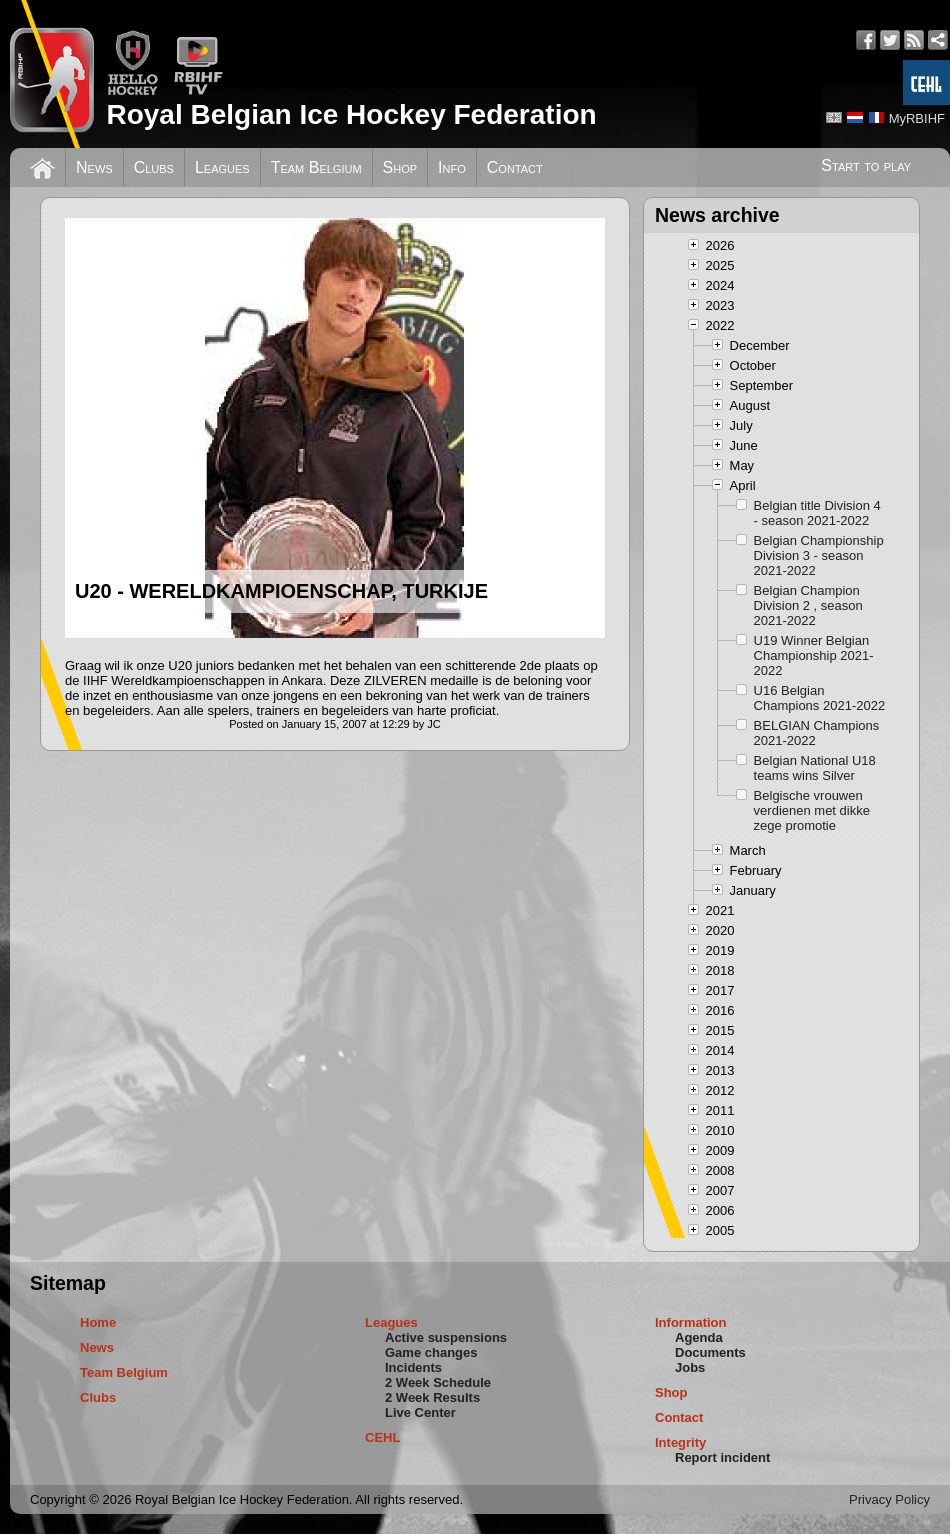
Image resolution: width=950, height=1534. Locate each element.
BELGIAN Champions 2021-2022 (817, 733)
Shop (400, 167)
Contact (515, 167)
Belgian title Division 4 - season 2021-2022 (817, 513)
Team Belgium (316, 167)
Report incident (722, 1457)
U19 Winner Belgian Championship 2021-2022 (814, 655)
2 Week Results (432, 1397)
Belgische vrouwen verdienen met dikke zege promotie (812, 810)
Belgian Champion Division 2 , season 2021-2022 (808, 605)
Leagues (222, 167)
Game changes (431, 1352)
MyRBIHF (917, 118)
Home (98, 1322)
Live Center (420, 1412)
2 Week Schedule (438, 1382)
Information (691, 1322)
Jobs (690, 1367)
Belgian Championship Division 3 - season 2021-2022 (819, 555)
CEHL (382, 1437)
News (94, 167)
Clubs (154, 167)
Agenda (699, 1337)
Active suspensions (446, 1337)
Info (452, 167)
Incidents (413, 1367)
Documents (710, 1352)
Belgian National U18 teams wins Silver (815, 768)
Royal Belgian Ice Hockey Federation (351, 114)
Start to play (866, 165)
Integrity (680, 1442)
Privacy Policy (889, 1499)
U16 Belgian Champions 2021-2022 (820, 698)
